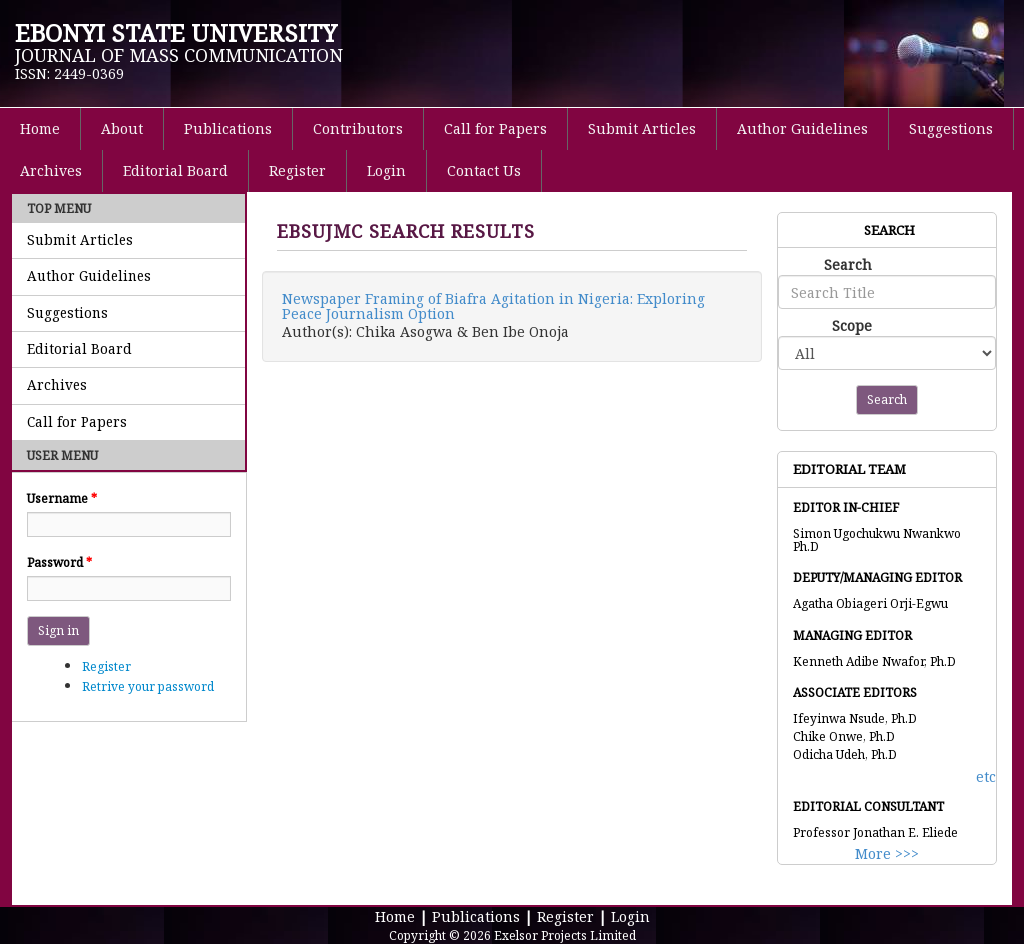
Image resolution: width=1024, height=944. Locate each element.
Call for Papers (495, 128)
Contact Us (484, 170)
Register (297, 170)
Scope (852, 325)
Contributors (358, 128)
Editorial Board (175, 170)
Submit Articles (642, 128)
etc (986, 776)
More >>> (887, 853)
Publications (228, 128)
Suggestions (951, 128)
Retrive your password (148, 686)
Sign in (58, 630)
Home (40, 128)
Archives (51, 170)
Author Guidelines (802, 128)
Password (59, 562)
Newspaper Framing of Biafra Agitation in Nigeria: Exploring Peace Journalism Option (493, 306)
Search (848, 264)
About (122, 128)
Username (62, 498)
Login (386, 170)
